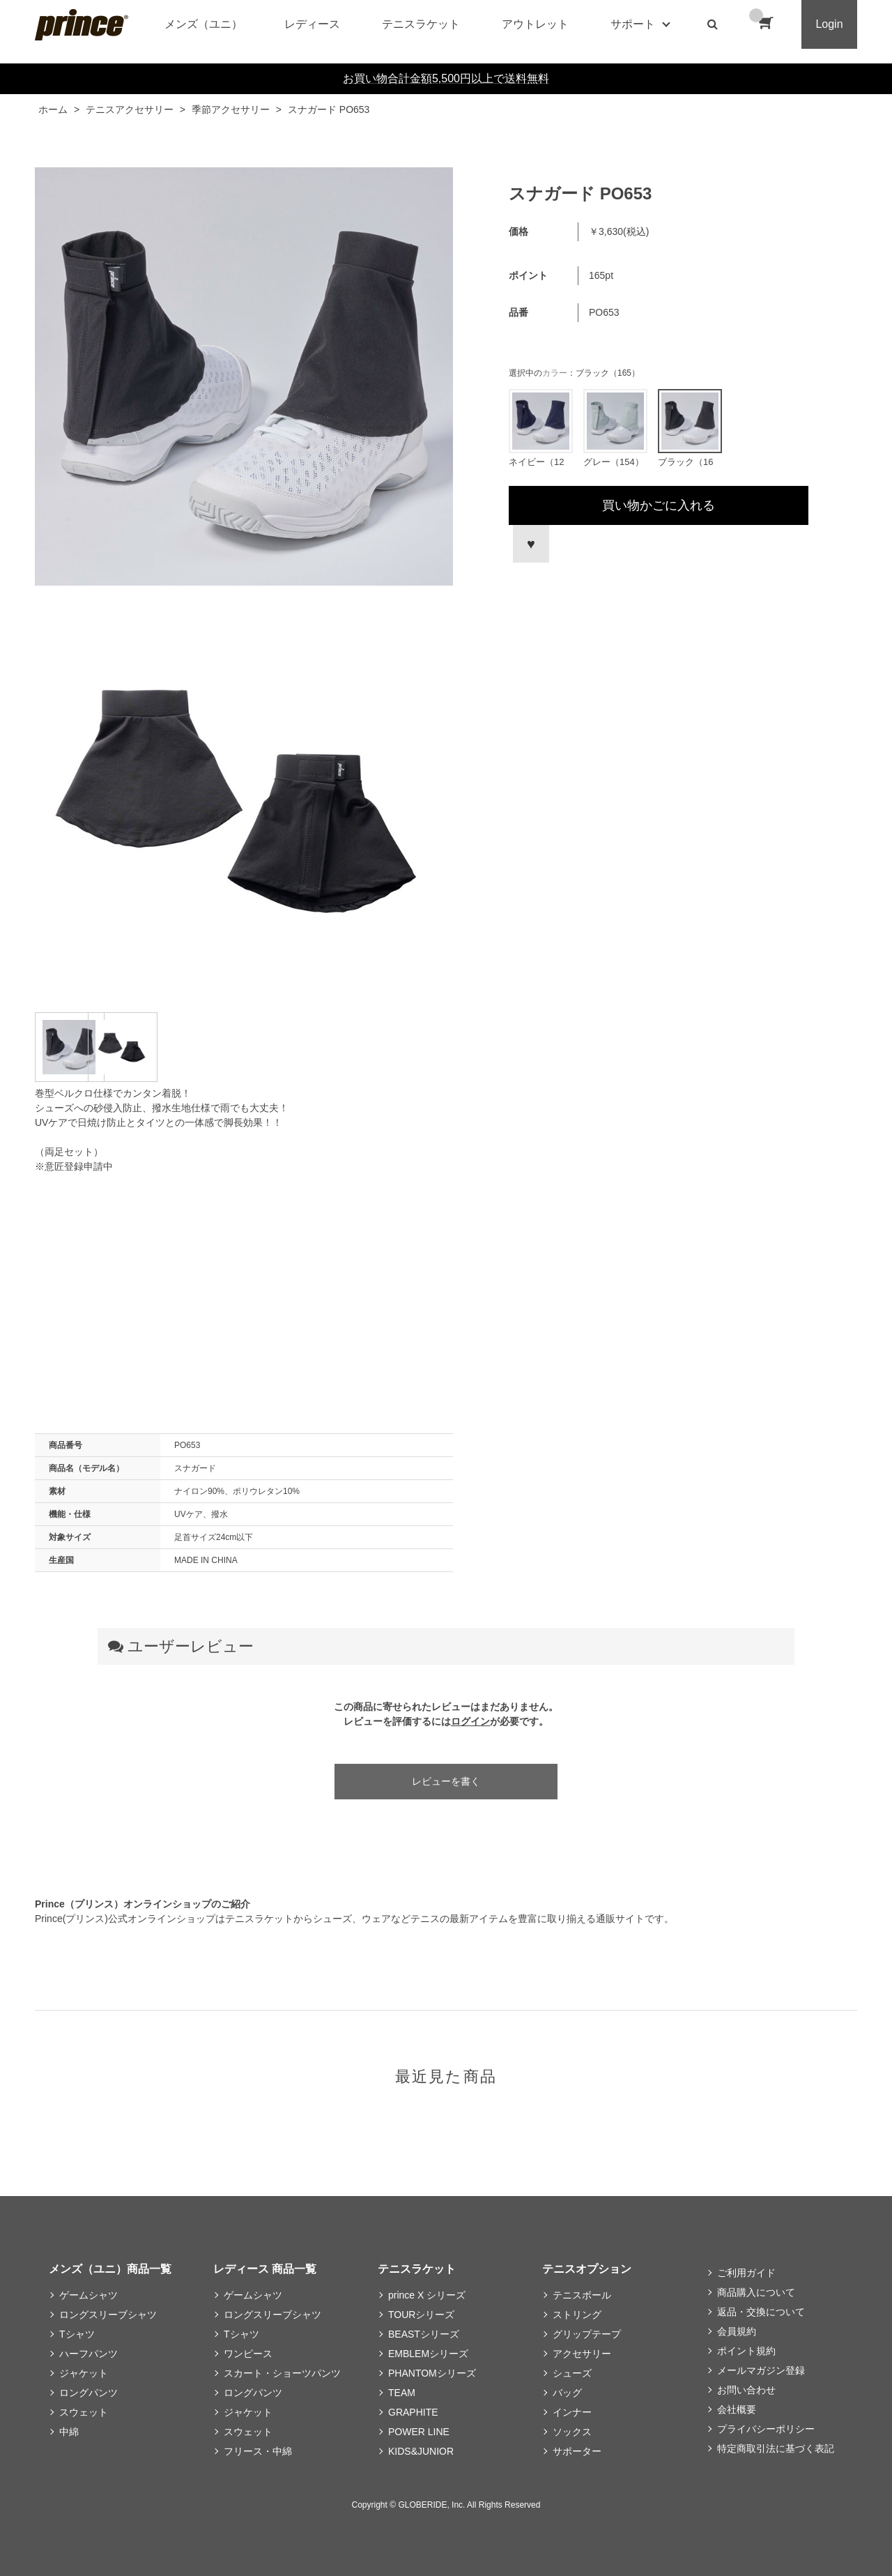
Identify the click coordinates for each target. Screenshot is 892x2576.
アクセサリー (582, 2353)
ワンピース (248, 2353)
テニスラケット (421, 24)
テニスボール (582, 2295)
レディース (312, 24)
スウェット (83, 2412)
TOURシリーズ (421, 2314)
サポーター (577, 2451)
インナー (572, 2412)
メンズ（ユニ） (203, 24)
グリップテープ (587, 2334)
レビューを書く (446, 1781)
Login (829, 24)
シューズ (572, 2373)
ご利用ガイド (746, 2272)
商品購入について (756, 2292)
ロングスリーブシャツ (108, 2314)
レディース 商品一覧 (264, 2269)
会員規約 (736, 2331)
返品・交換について (761, 2311)
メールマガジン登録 (761, 2370)
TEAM (401, 2392)
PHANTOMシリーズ (432, 2373)
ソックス (572, 2431)
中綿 (69, 2431)
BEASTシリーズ (423, 2334)
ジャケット (83, 2373)
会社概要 (736, 2409)
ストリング (577, 2314)
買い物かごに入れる (658, 505)
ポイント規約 (746, 2350)
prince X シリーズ (427, 2295)
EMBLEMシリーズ (428, 2353)
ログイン (470, 1721)
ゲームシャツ (88, 2295)
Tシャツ (77, 2334)
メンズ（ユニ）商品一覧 (110, 2269)
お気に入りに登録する (529, 544)
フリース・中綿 (258, 2451)
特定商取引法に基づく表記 (775, 2448)
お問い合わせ (746, 2389)
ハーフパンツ (88, 2353)
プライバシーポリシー (766, 2428)
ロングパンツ (88, 2392)
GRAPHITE (413, 2412)
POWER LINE (418, 2431)
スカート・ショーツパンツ (282, 2373)
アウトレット (535, 24)
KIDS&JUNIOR (421, 2451)
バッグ (567, 2392)
